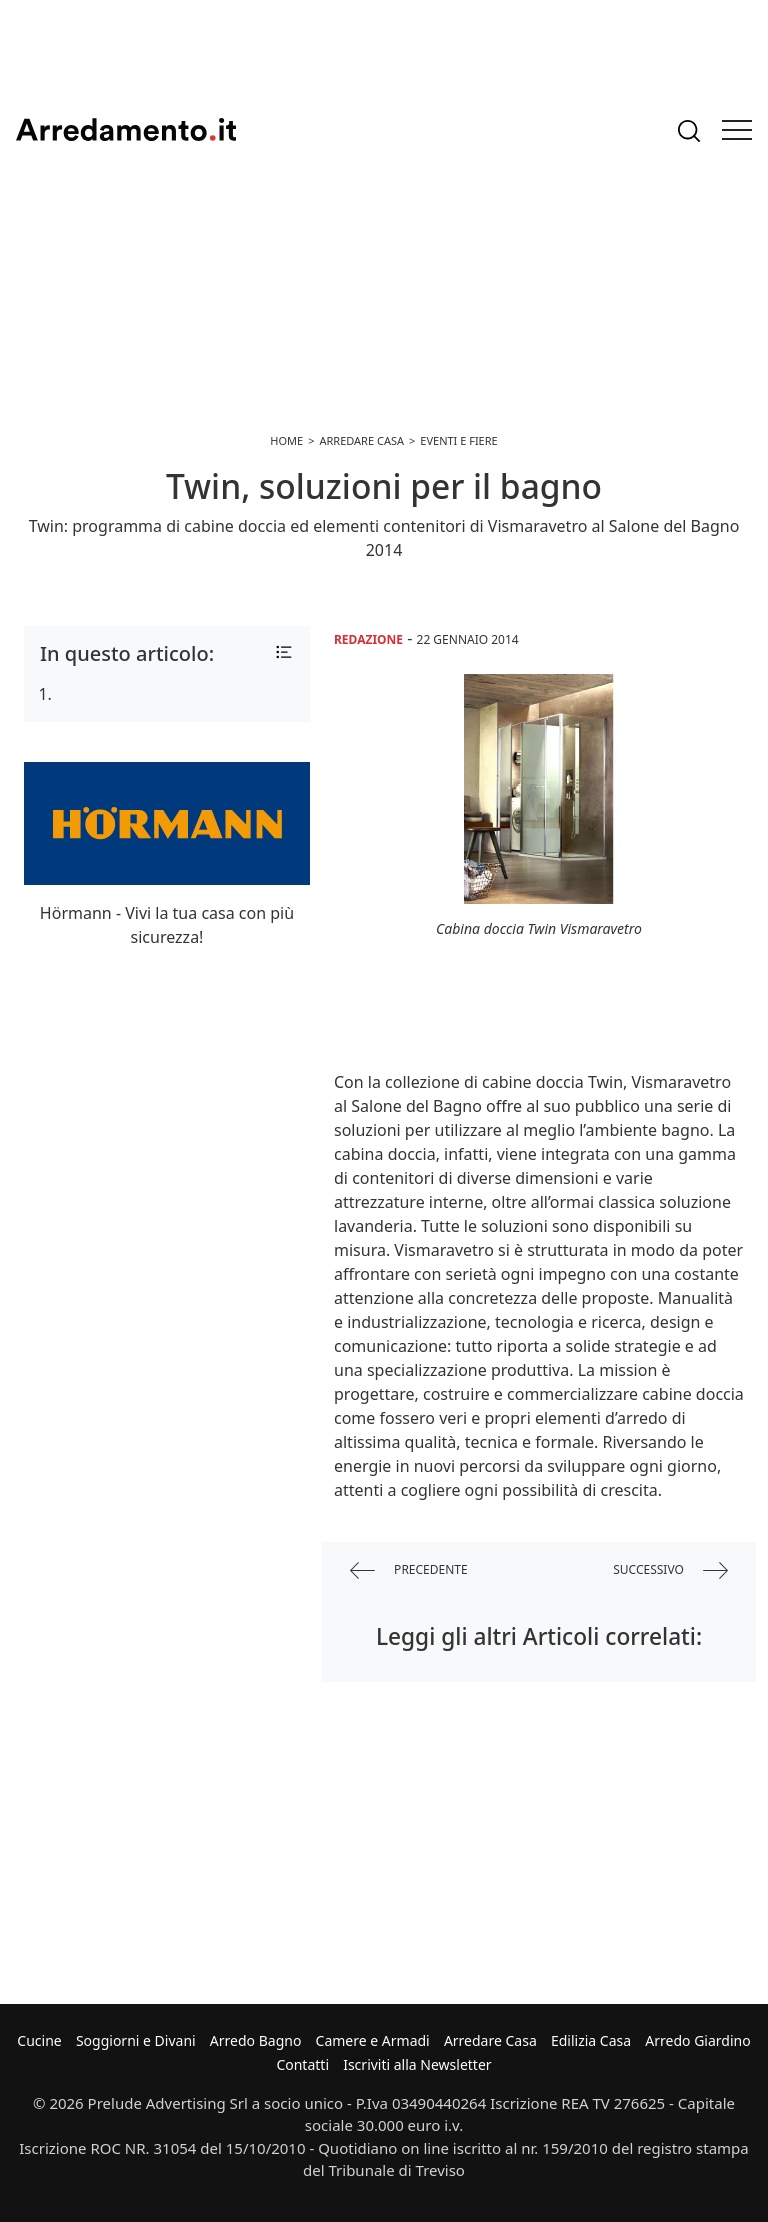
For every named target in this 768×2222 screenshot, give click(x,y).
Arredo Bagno (256, 2040)
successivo (670, 1570)
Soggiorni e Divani (136, 2040)
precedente (409, 1570)
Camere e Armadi (373, 2040)
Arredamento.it (126, 130)
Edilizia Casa (591, 2040)
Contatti (302, 2064)
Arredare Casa (490, 2040)
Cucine (39, 2040)
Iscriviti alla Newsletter (417, 2064)
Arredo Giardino (697, 2040)
